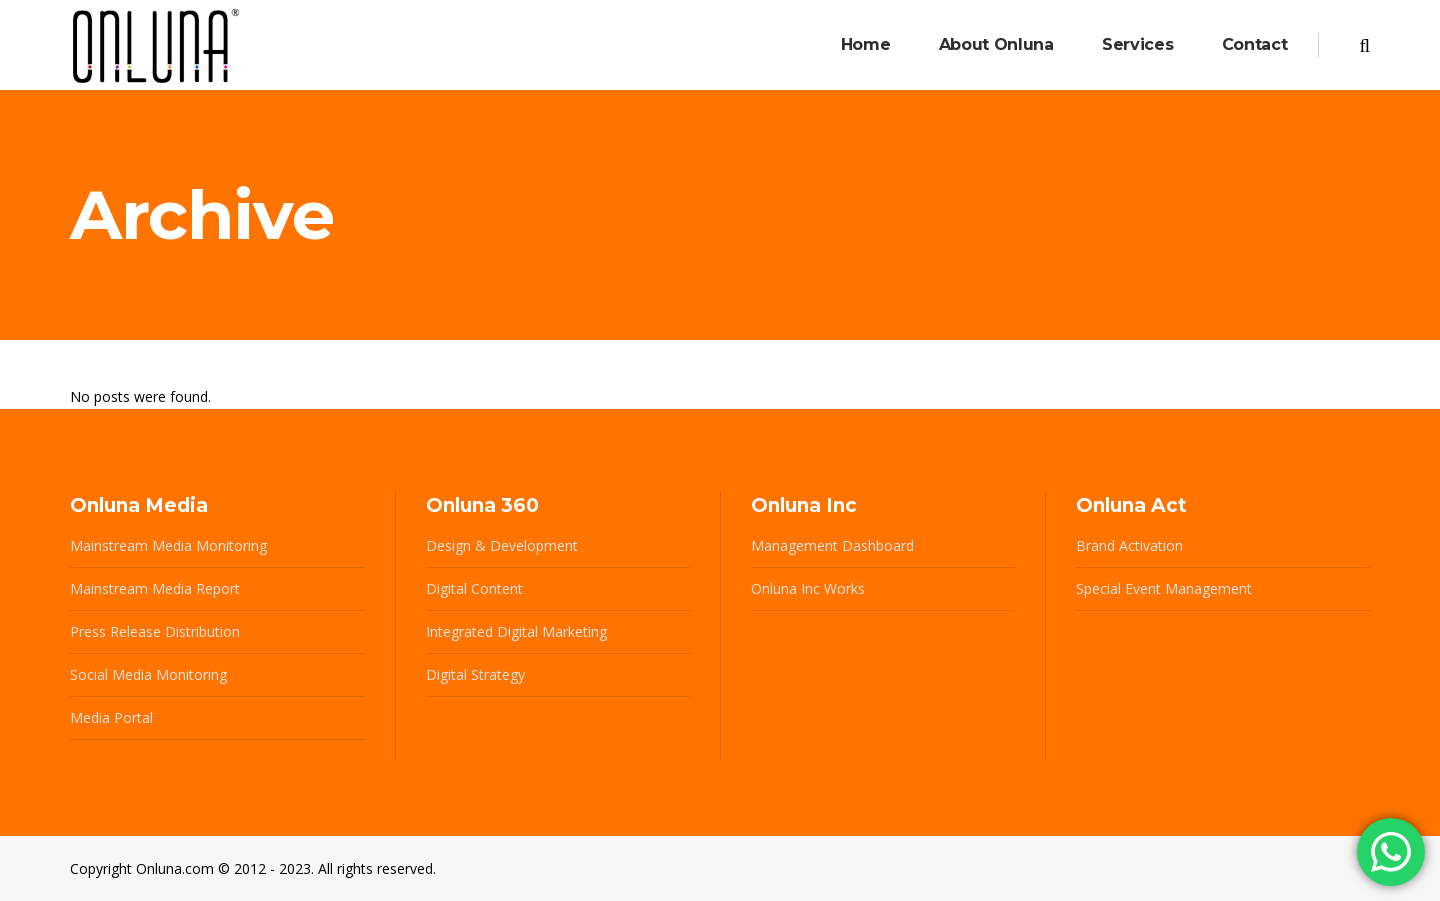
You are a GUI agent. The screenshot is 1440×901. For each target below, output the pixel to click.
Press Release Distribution (155, 631)
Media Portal (111, 717)
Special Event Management (1164, 588)
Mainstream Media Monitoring (168, 545)
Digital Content (474, 588)
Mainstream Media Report (155, 588)
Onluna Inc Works (808, 588)
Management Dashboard (832, 545)
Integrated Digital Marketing (516, 631)
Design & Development (502, 545)
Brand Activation (1129, 545)
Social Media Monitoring (148, 674)
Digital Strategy (475, 674)
